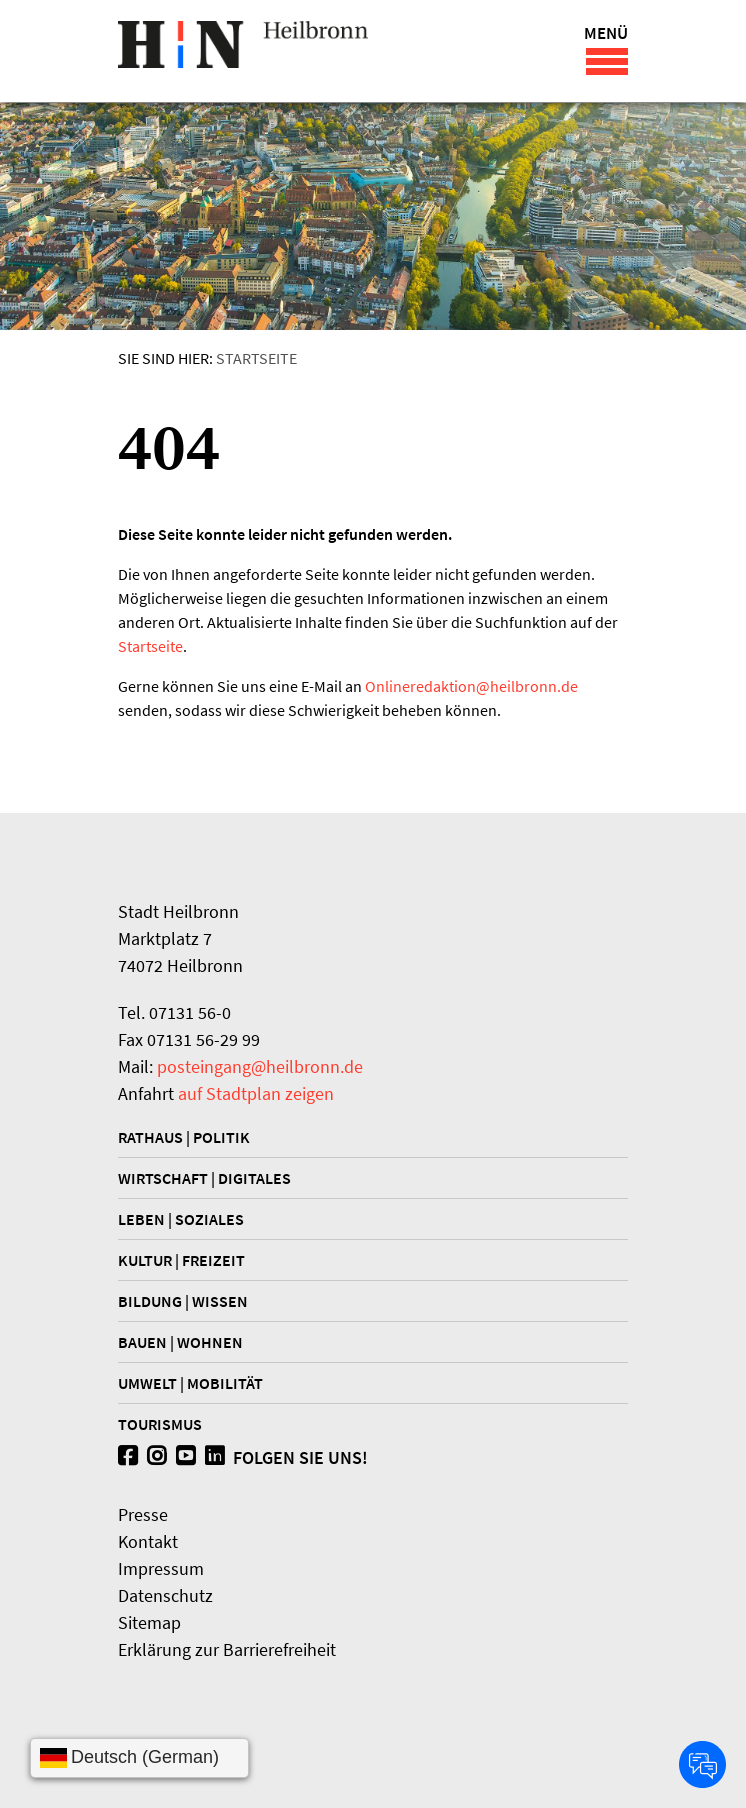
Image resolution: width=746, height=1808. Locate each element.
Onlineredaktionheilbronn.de (471, 686)
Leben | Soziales (181, 1219)
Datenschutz (165, 1595)
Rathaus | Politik (184, 1137)
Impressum (161, 1568)
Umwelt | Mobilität (190, 1383)
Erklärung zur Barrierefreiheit (227, 1649)
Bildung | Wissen (183, 1301)
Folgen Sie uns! (243, 1457)
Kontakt (148, 1541)
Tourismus (160, 1424)
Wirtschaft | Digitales (204, 1178)
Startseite (256, 358)
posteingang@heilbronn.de (260, 1066)
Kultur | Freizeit (181, 1260)
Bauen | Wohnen (180, 1342)
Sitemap (149, 1622)
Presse (143, 1514)
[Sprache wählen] (139, 1758)
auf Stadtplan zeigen (256, 1093)
